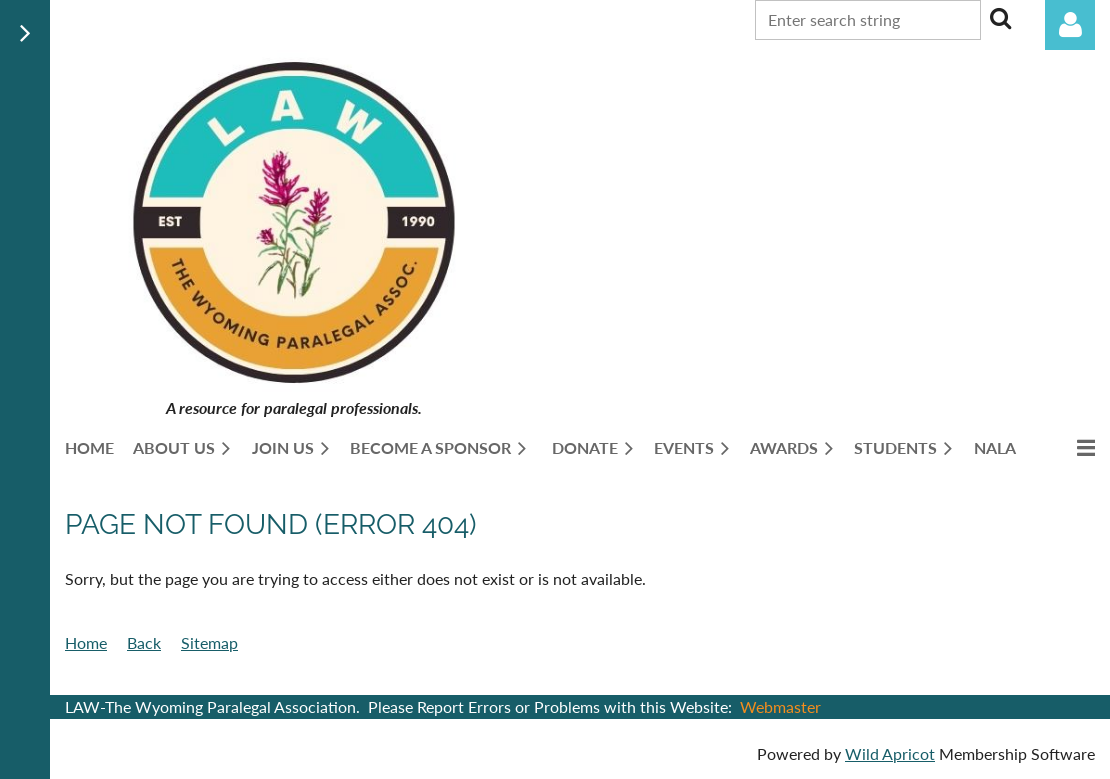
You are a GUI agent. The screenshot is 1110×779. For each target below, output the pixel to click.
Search (1000, 18)
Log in (1070, 25)
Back (144, 642)
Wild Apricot (890, 753)
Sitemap (209, 642)
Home (86, 642)
